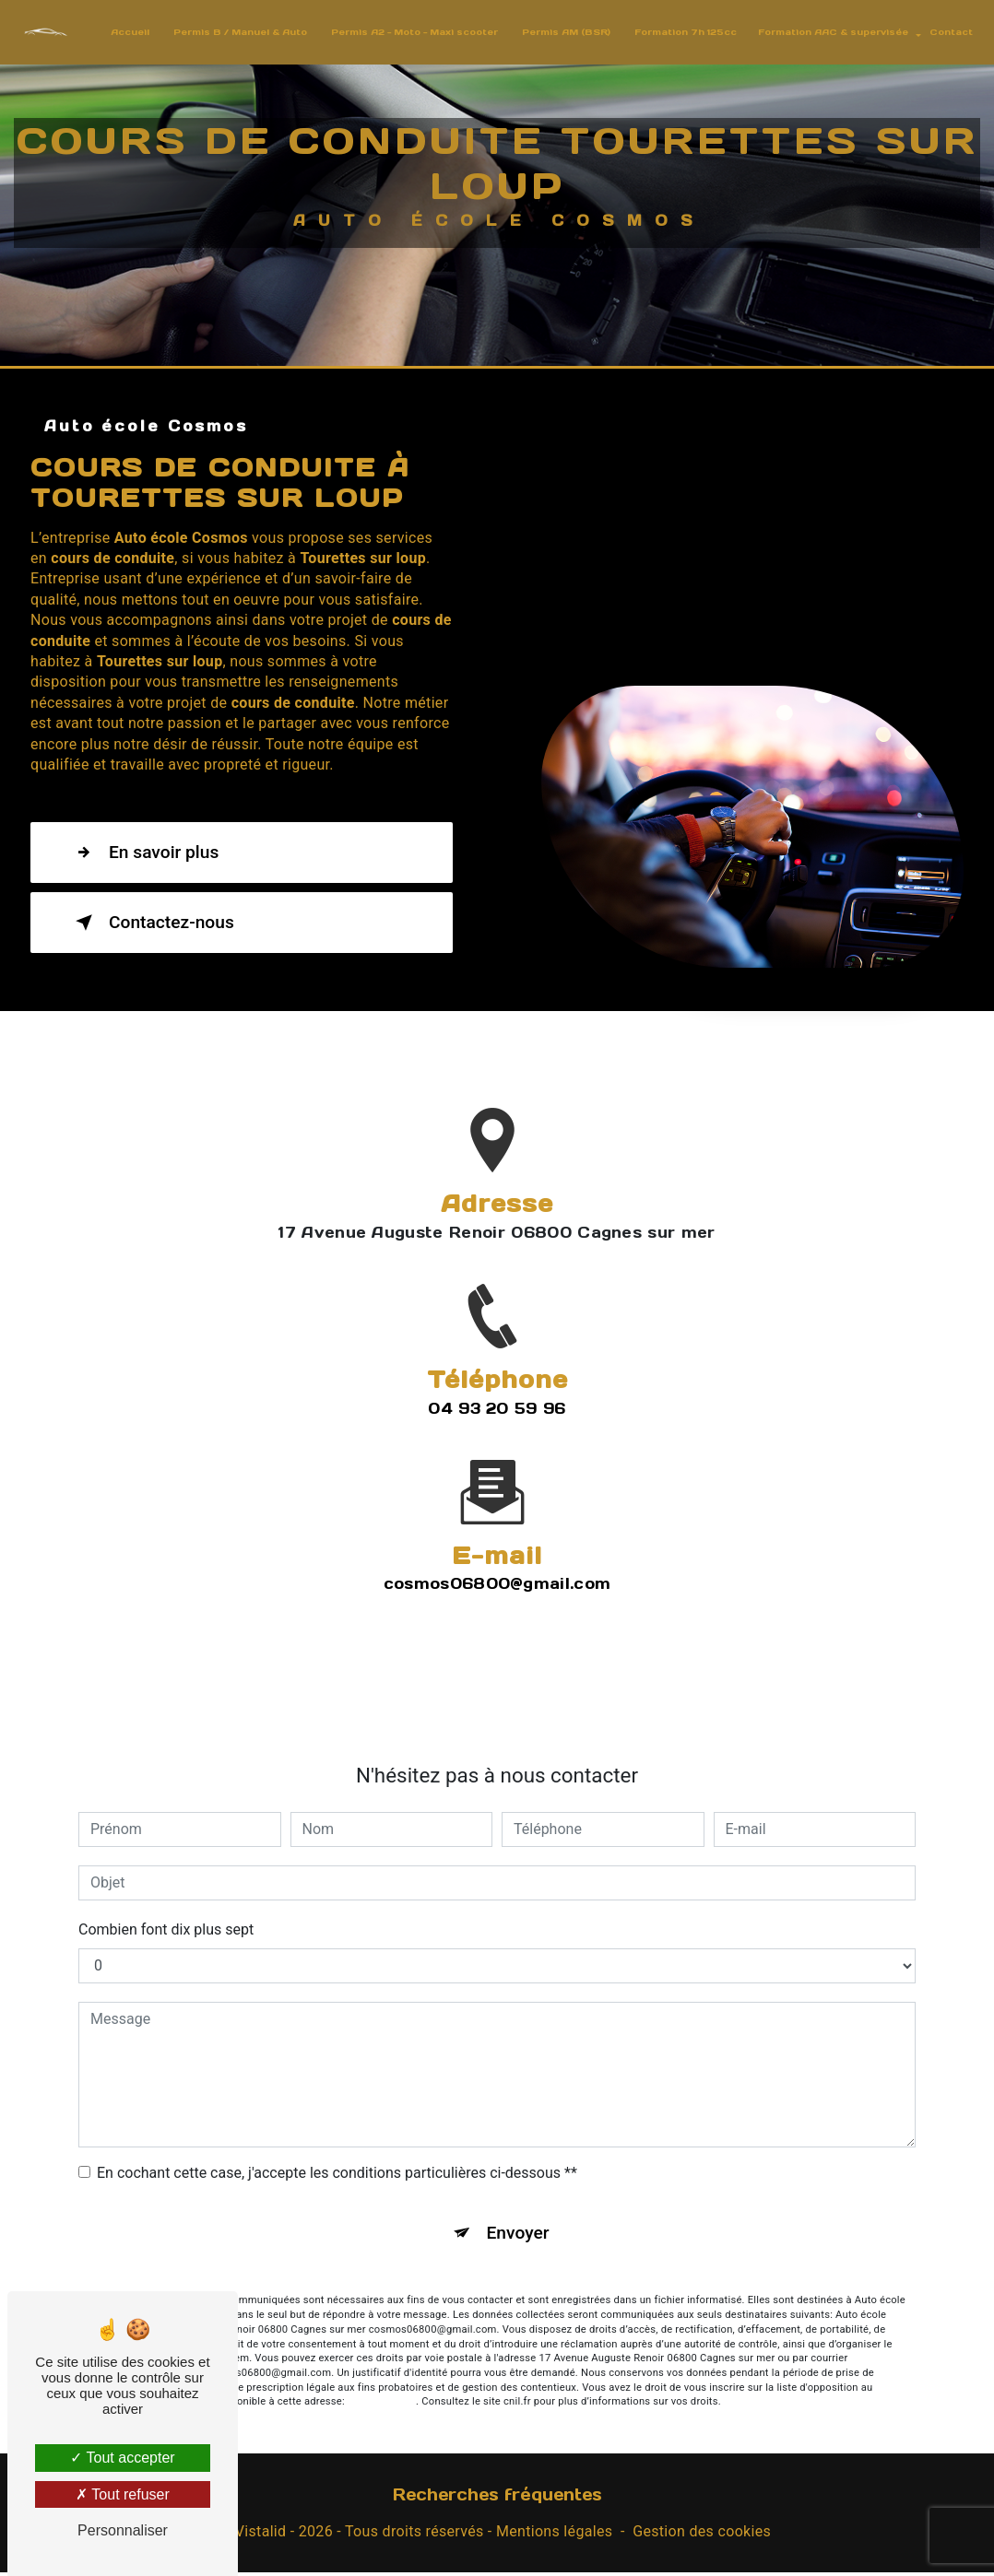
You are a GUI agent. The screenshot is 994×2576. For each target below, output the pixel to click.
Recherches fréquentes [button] (497, 2498)
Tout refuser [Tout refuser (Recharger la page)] (123, 2494)
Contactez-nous (151, 927)
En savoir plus (143, 857)
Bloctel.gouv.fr (382, 2362)
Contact (945, 32)
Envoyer (518, 2193)
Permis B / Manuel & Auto (235, 32)
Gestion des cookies (702, 2536)
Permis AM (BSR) (560, 32)
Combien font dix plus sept (166, 1890)
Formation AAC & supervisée (827, 32)
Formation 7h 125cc (680, 32)
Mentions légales (554, 2536)
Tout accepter (122, 2457)
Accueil (124, 32)
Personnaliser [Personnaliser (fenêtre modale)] (122, 2530)
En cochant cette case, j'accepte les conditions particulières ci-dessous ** (337, 2133)
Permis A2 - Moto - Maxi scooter (408, 32)
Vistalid (261, 2536)
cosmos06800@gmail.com (497, 1544)
